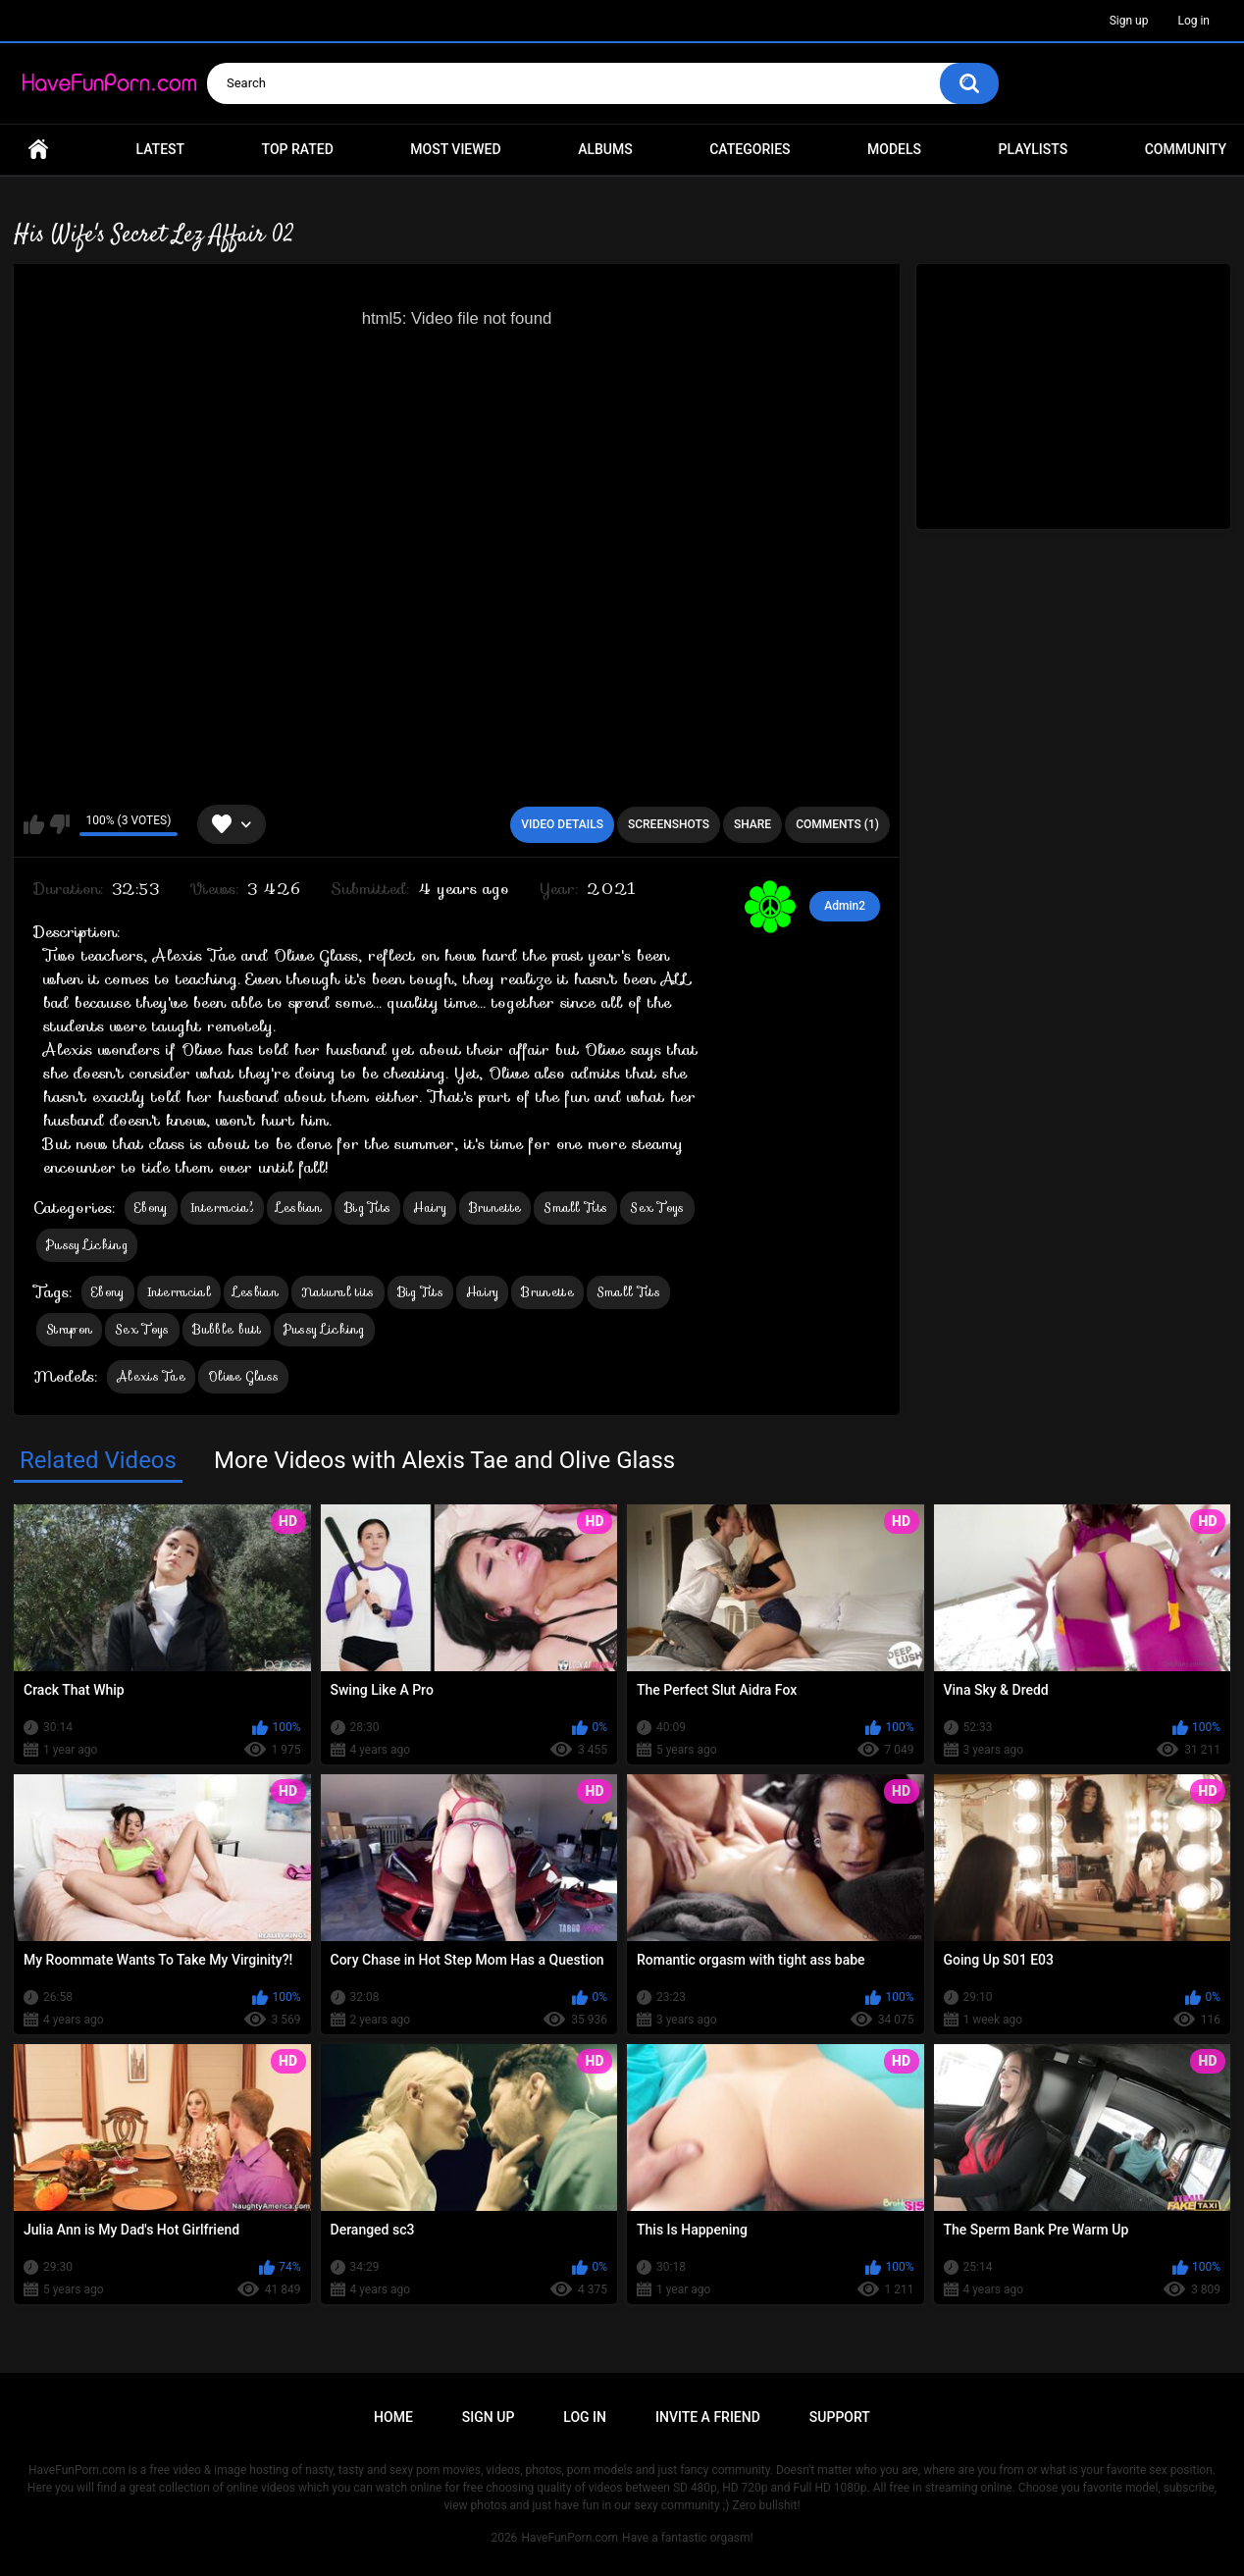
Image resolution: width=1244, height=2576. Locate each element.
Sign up (1129, 20)
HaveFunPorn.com (569, 2538)
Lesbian (299, 1207)
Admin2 (844, 906)
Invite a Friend (707, 2417)
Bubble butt (226, 1329)
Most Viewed (455, 149)
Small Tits (575, 1207)
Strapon (69, 1329)
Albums (605, 149)
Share (752, 824)
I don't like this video (59, 824)
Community (1185, 149)
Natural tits (338, 1292)
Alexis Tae (151, 1376)
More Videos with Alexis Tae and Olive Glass (444, 1460)
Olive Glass (243, 1376)
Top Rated (298, 149)
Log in (1193, 20)
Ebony (151, 1207)
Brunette (495, 1207)
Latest (160, 149)
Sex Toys (657, 1207)
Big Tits (367, 1207)
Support (839, 2417)
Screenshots (668, 824)
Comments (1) (837, 824)
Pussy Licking (87, 1244)
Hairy (429, 1207)
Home (38, 150)
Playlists (1033, 149)
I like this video (34, 824)
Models (894, 149)
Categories (749, 149)
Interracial (222, 1207)
